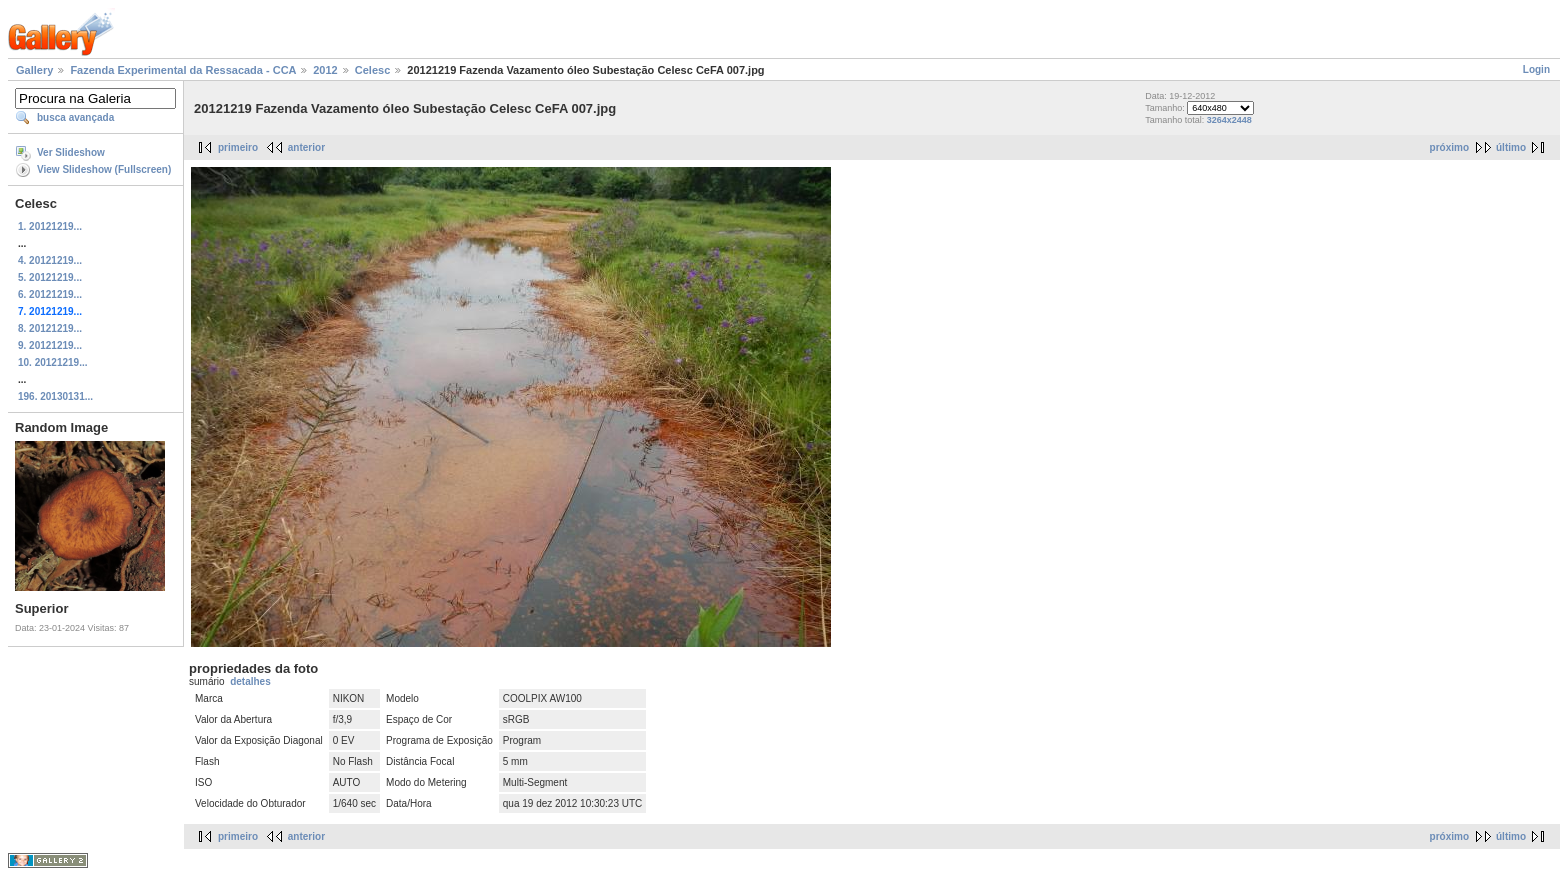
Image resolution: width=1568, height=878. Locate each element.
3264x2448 (1229, 120)
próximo (1449, 147)
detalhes (250, 681)
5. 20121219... (50, 277)
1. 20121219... (50, 226)
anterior (306, 147)
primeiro (238, 147)
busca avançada (75, 117)
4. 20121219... (50, 260)
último (1511, 147)
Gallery (34, 70)
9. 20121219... (50, 345)
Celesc (372, 70)
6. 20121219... (50, 294)
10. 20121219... (53, 362)
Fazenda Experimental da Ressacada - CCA (183, 70)
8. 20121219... (50, 328)
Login (1536, 69)
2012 (325, 70)
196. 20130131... (55, 396)
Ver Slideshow (71, 152)
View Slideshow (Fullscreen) (104, 169)
